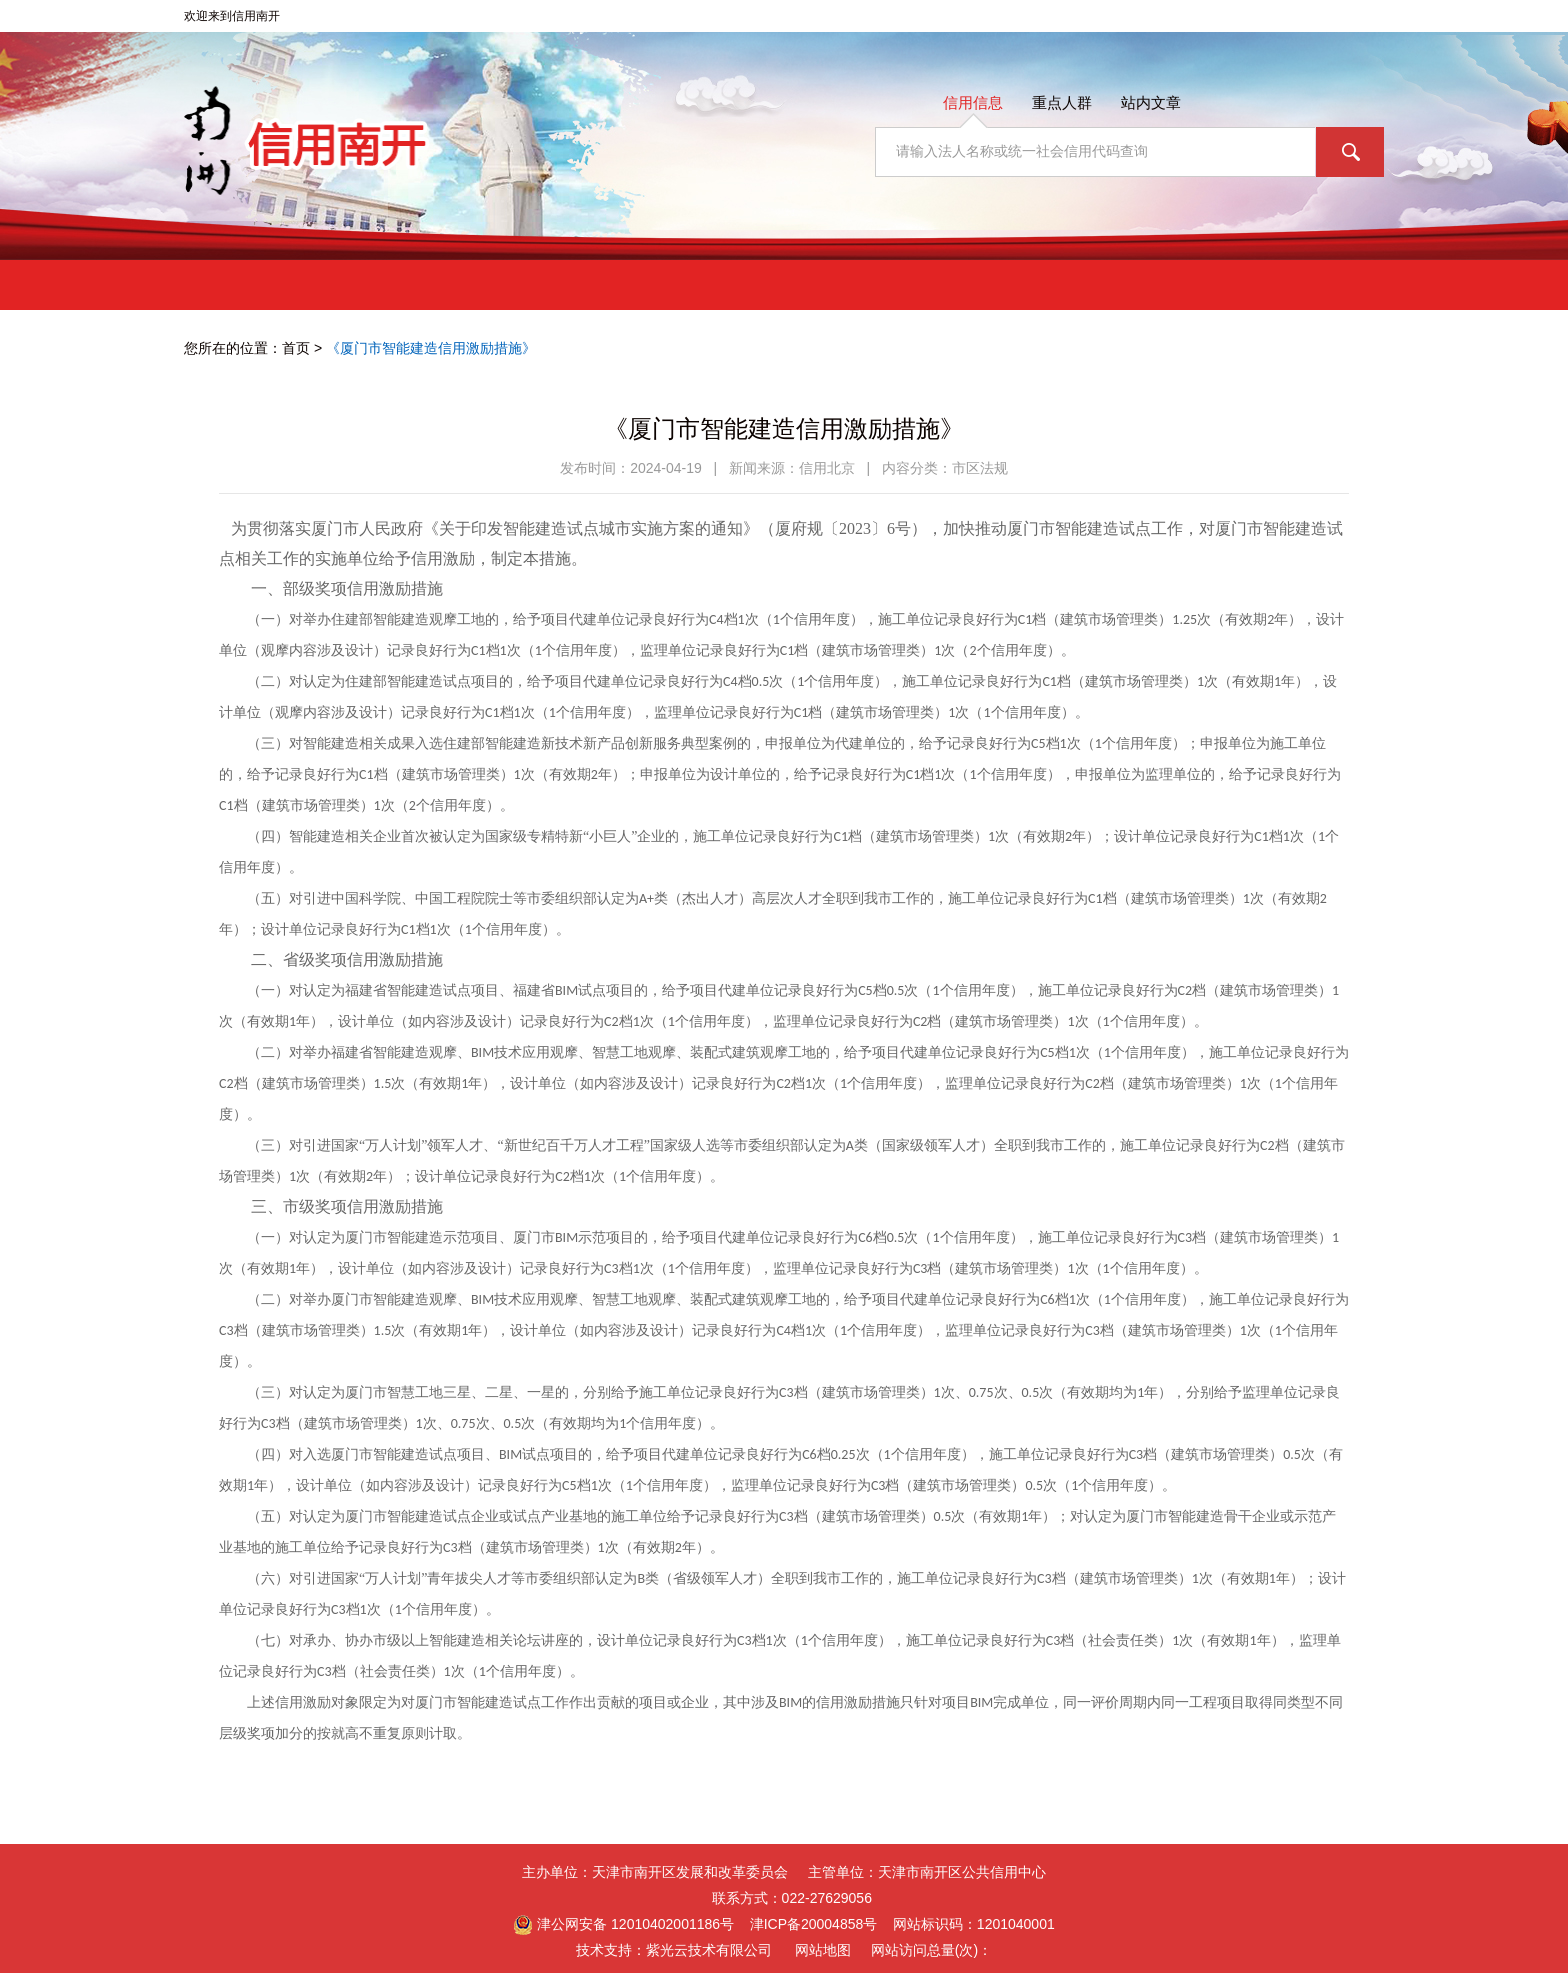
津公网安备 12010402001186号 (623, 1924)
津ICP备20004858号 (814, 1924)
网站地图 (823, 1950)
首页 (296, 348)
